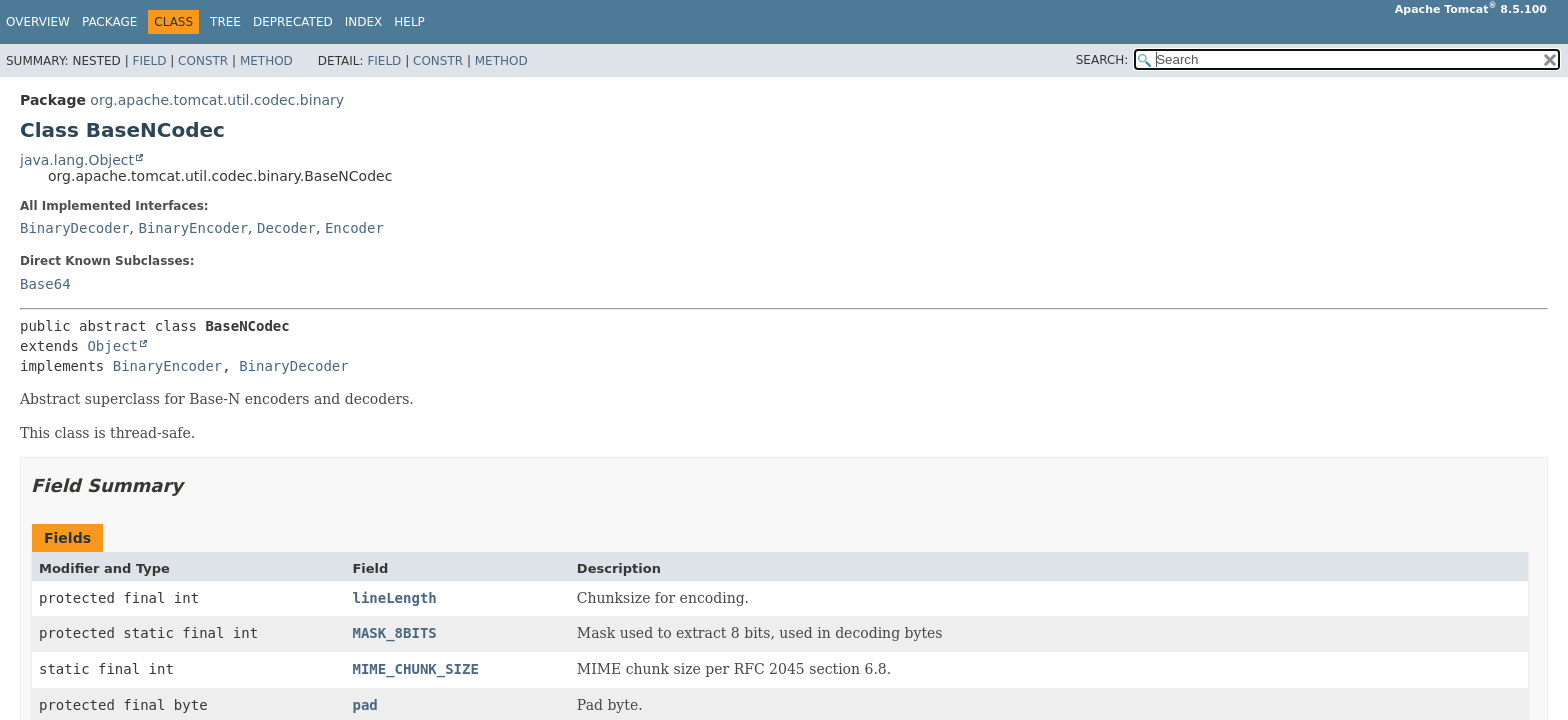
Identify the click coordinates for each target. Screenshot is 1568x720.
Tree (225, 22)
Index (364, 22)
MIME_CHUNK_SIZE (415, 669)
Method (266, 61)
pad (364, 705)
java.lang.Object (77, 160)
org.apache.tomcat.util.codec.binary (217, 100)
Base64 (45, 284)
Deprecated (293, 22)
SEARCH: (1102, 60)
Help (409, 22)
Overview (38, 22)
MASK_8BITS (394, 633)
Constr (203, 61)
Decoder (286, 228)
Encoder (354, 228)
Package (109, 22)
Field (149, 61)
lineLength (394, 598)
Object (112, 346)
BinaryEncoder (193, 228)
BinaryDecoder (75, 228)
